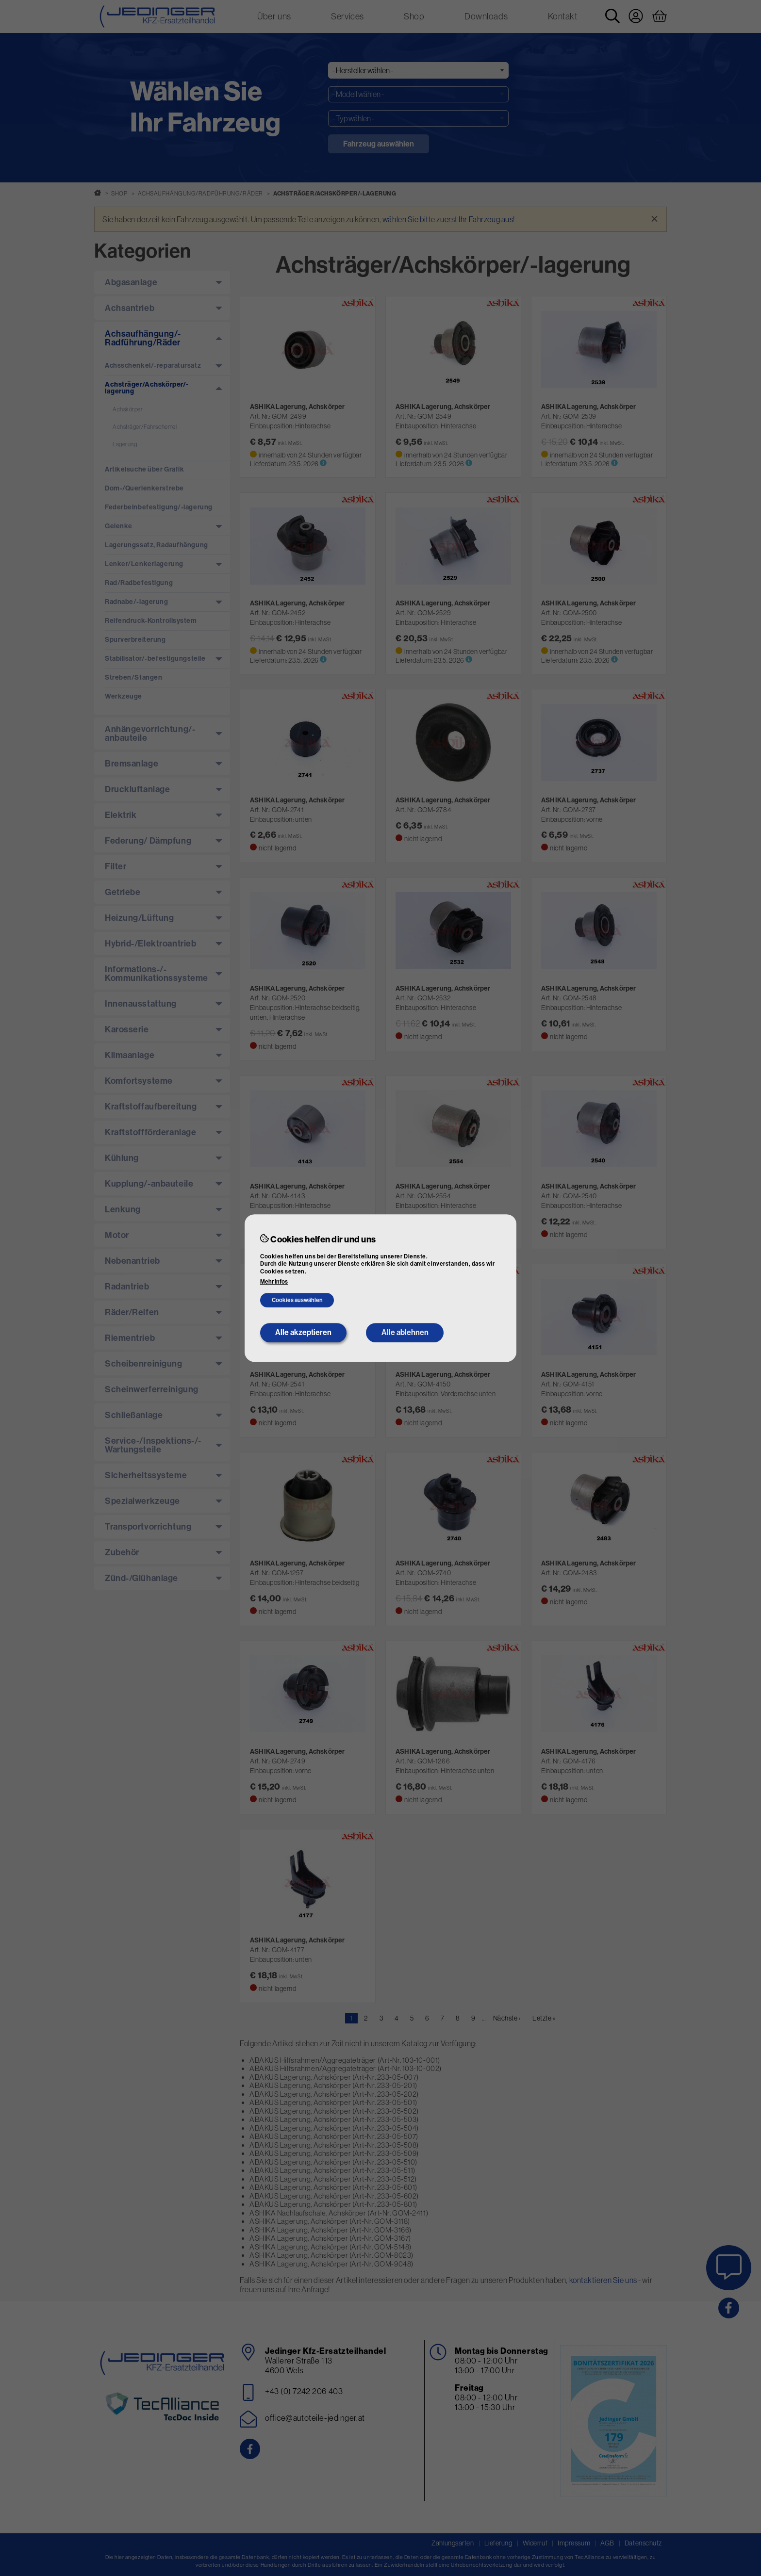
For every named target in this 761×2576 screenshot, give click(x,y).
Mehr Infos (274, 1282)
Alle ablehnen (405, 1332)
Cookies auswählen (297, 1300)
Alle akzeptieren (303, 1332)
